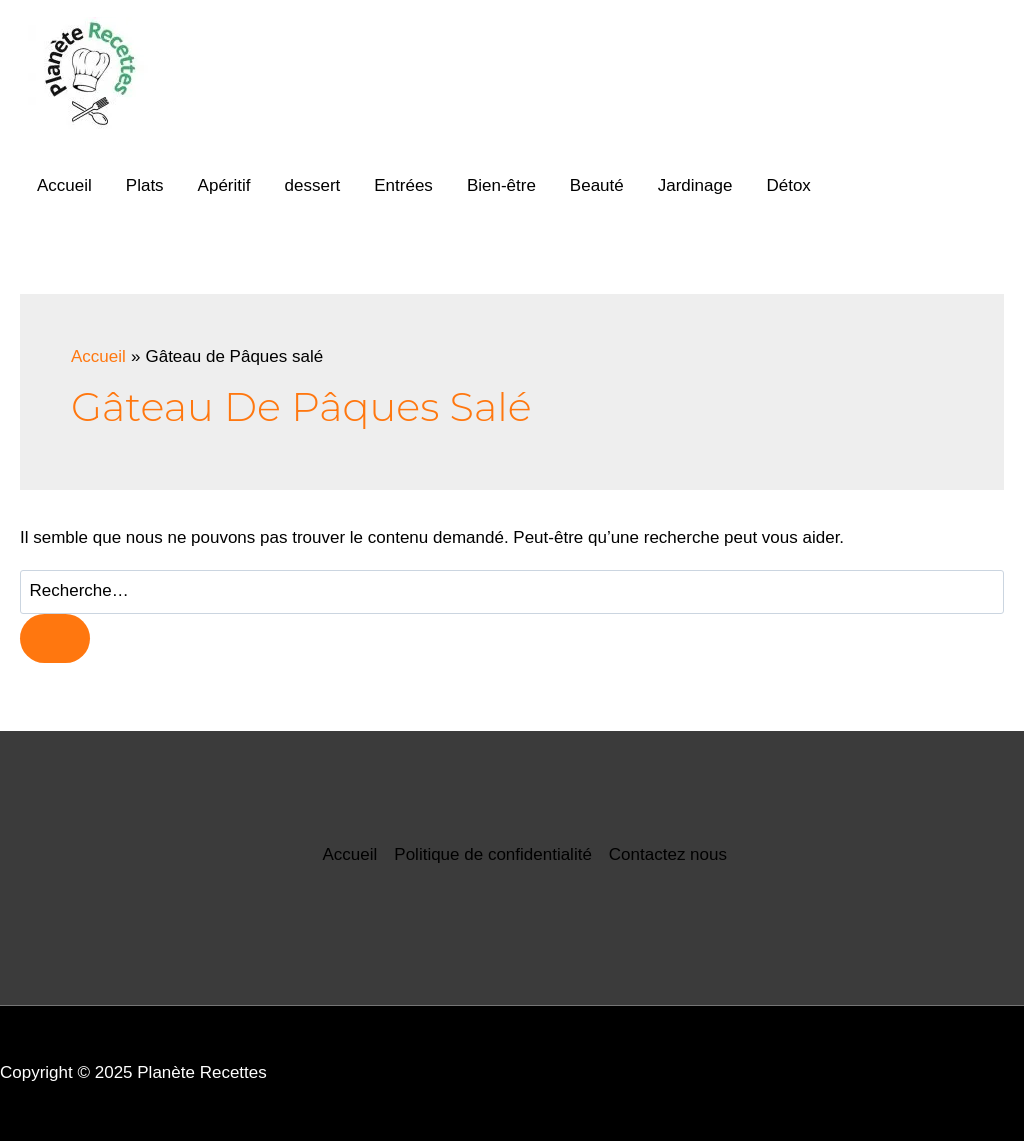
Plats (145, 185)
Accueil (64, 185)
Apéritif (224, 185)
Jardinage (695, 185)
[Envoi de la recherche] (55, 638)
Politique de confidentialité (493, 854)
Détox (788, 185)
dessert (313, 185)
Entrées (403, 185)
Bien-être (501, 185)
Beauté (597, 185)
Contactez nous (668, 854)
